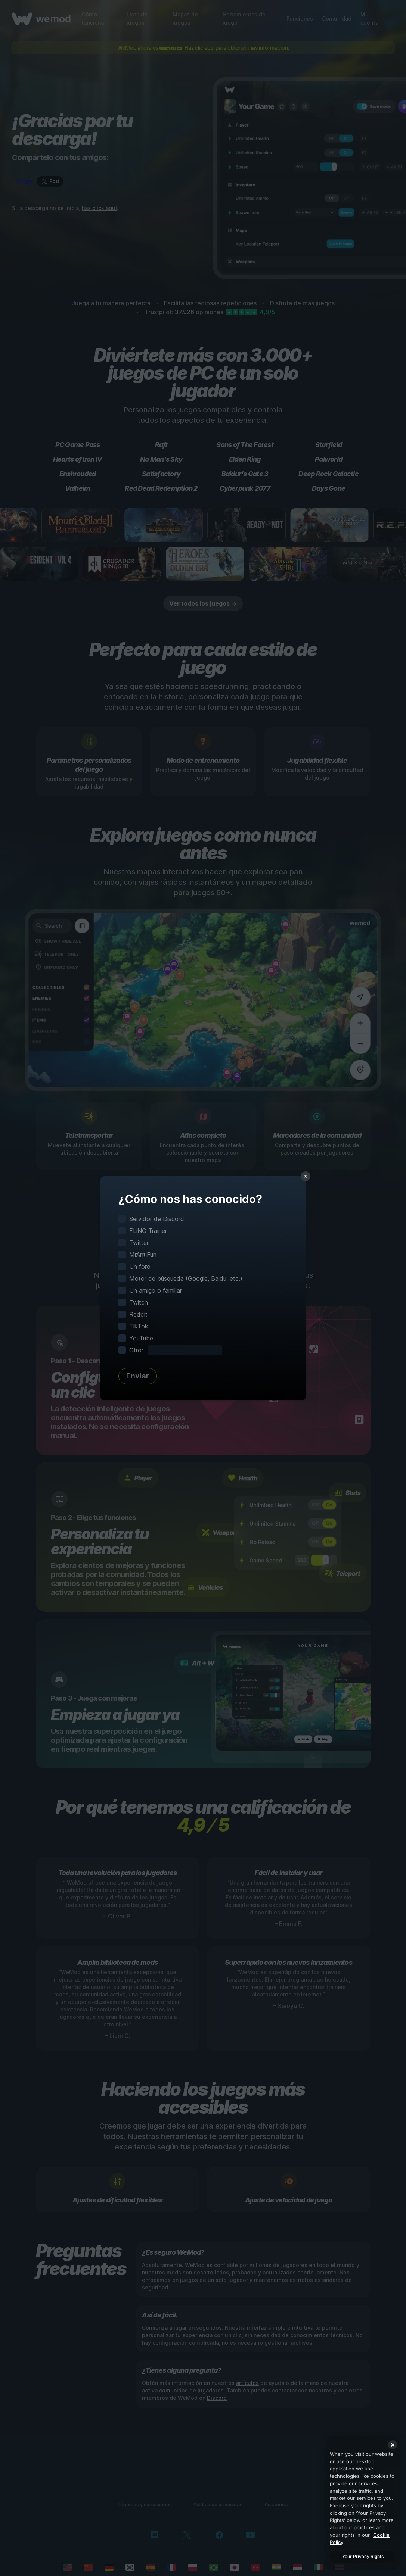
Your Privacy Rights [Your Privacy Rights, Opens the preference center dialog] (363, 2556)
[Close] (392, 2444)
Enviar (137, 1375)
